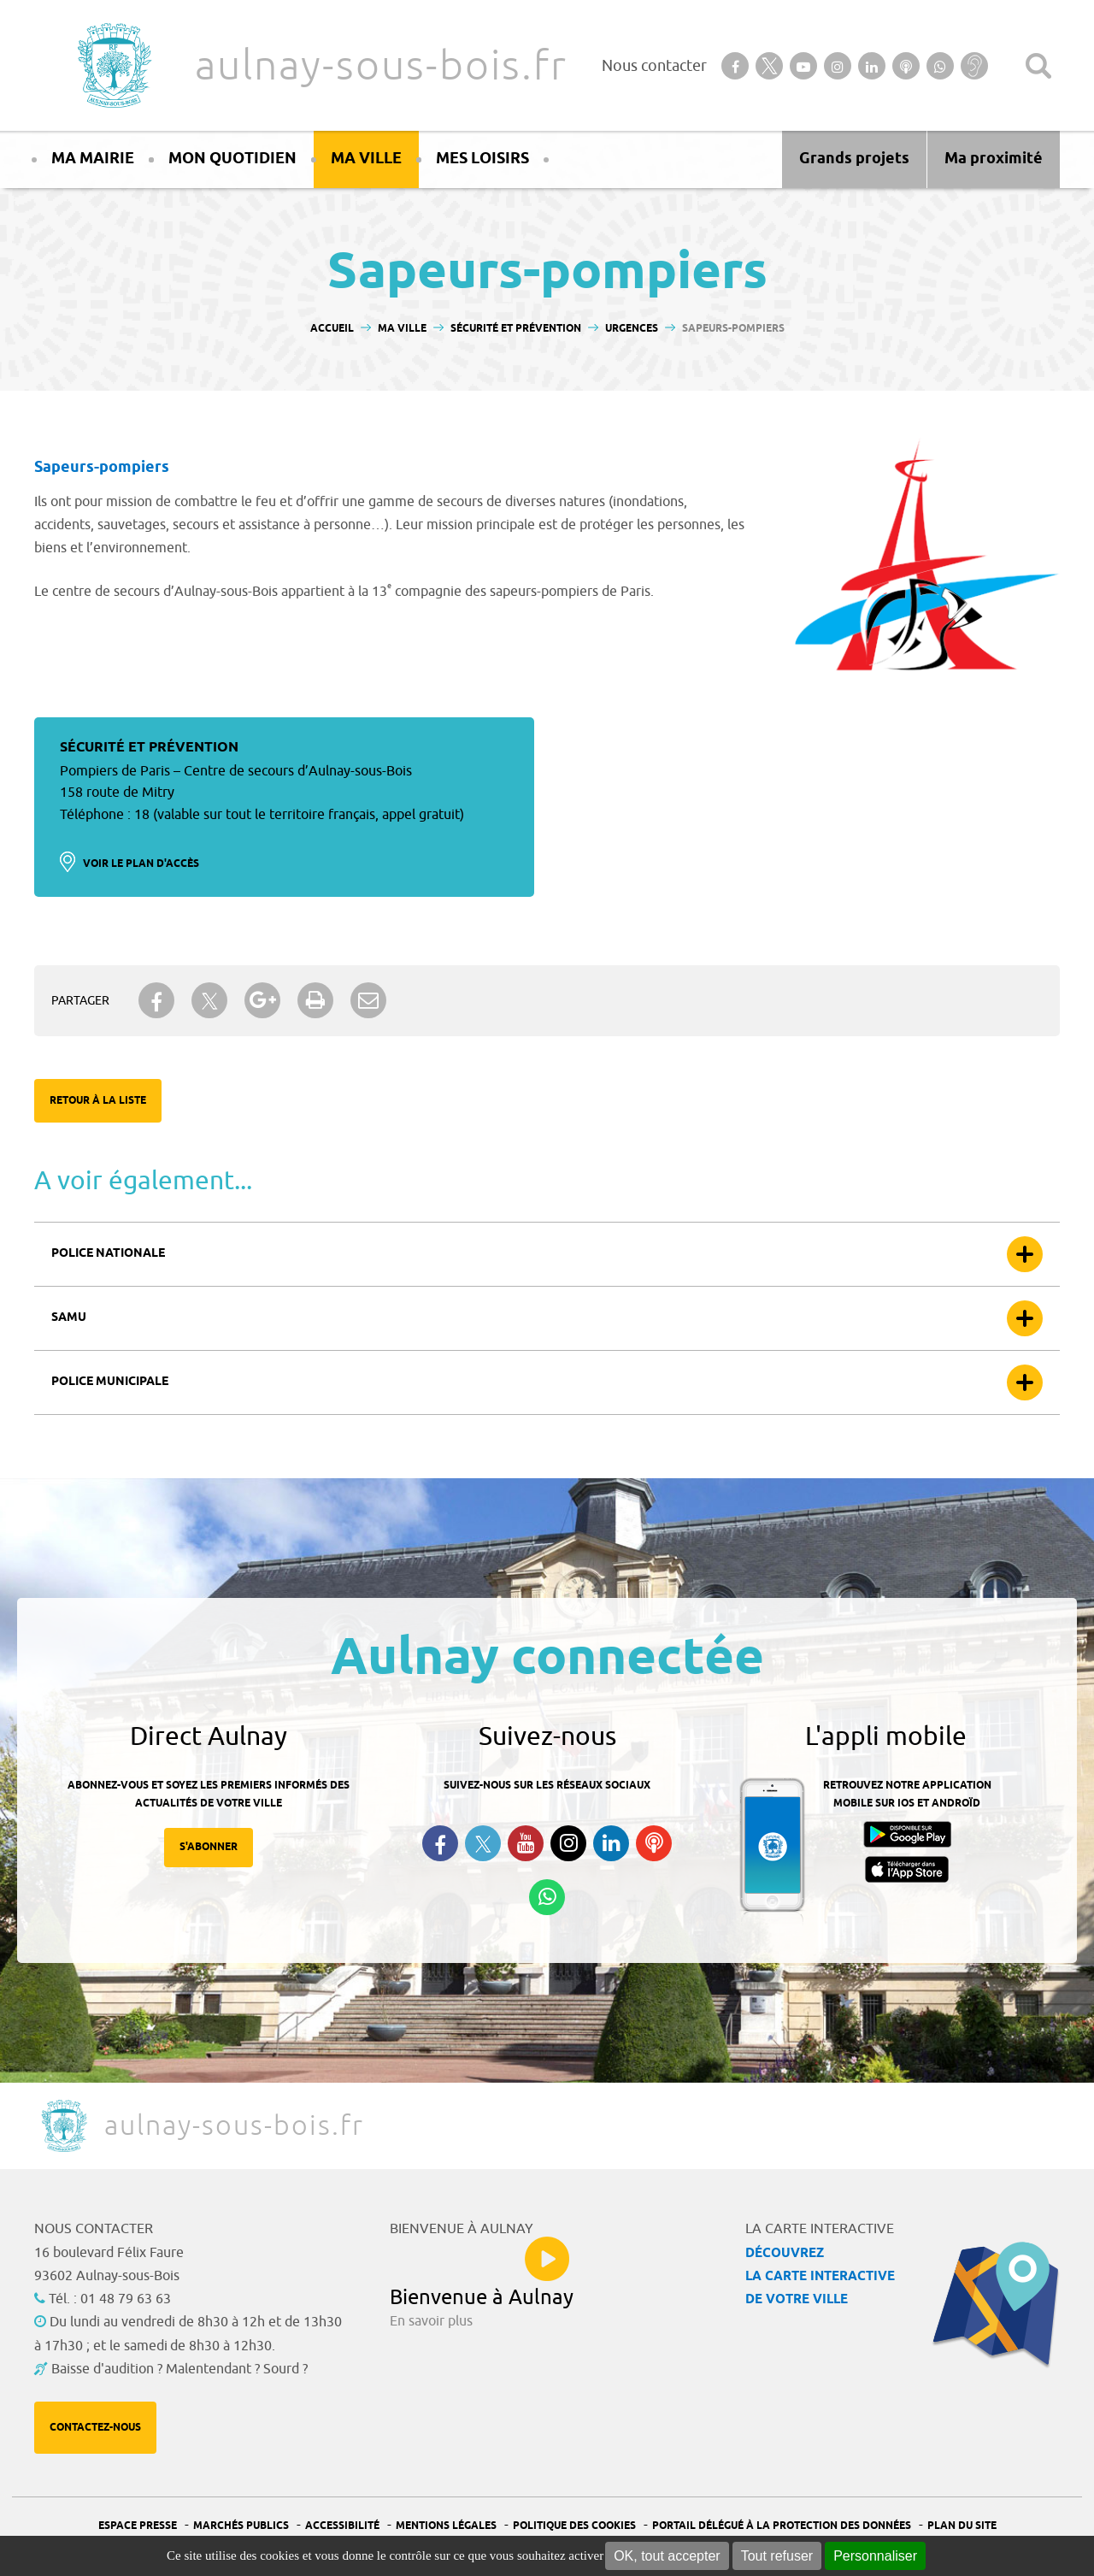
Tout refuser (777, 2556)
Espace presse (137, 2526)
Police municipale (109, 1382)
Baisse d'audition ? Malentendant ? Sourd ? (179, 2369)
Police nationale (108, 1254)
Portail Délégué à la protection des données (781, 2526)
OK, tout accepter (667, 2556)
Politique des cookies (574, 2526)
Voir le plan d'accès (141, 864)
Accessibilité (342, 2526)
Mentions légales (446, 2526)
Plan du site (962, 2526)
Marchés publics (241, 2526)
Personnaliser (875, 2556)
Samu (68, 1318)
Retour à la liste (98, 1100)
